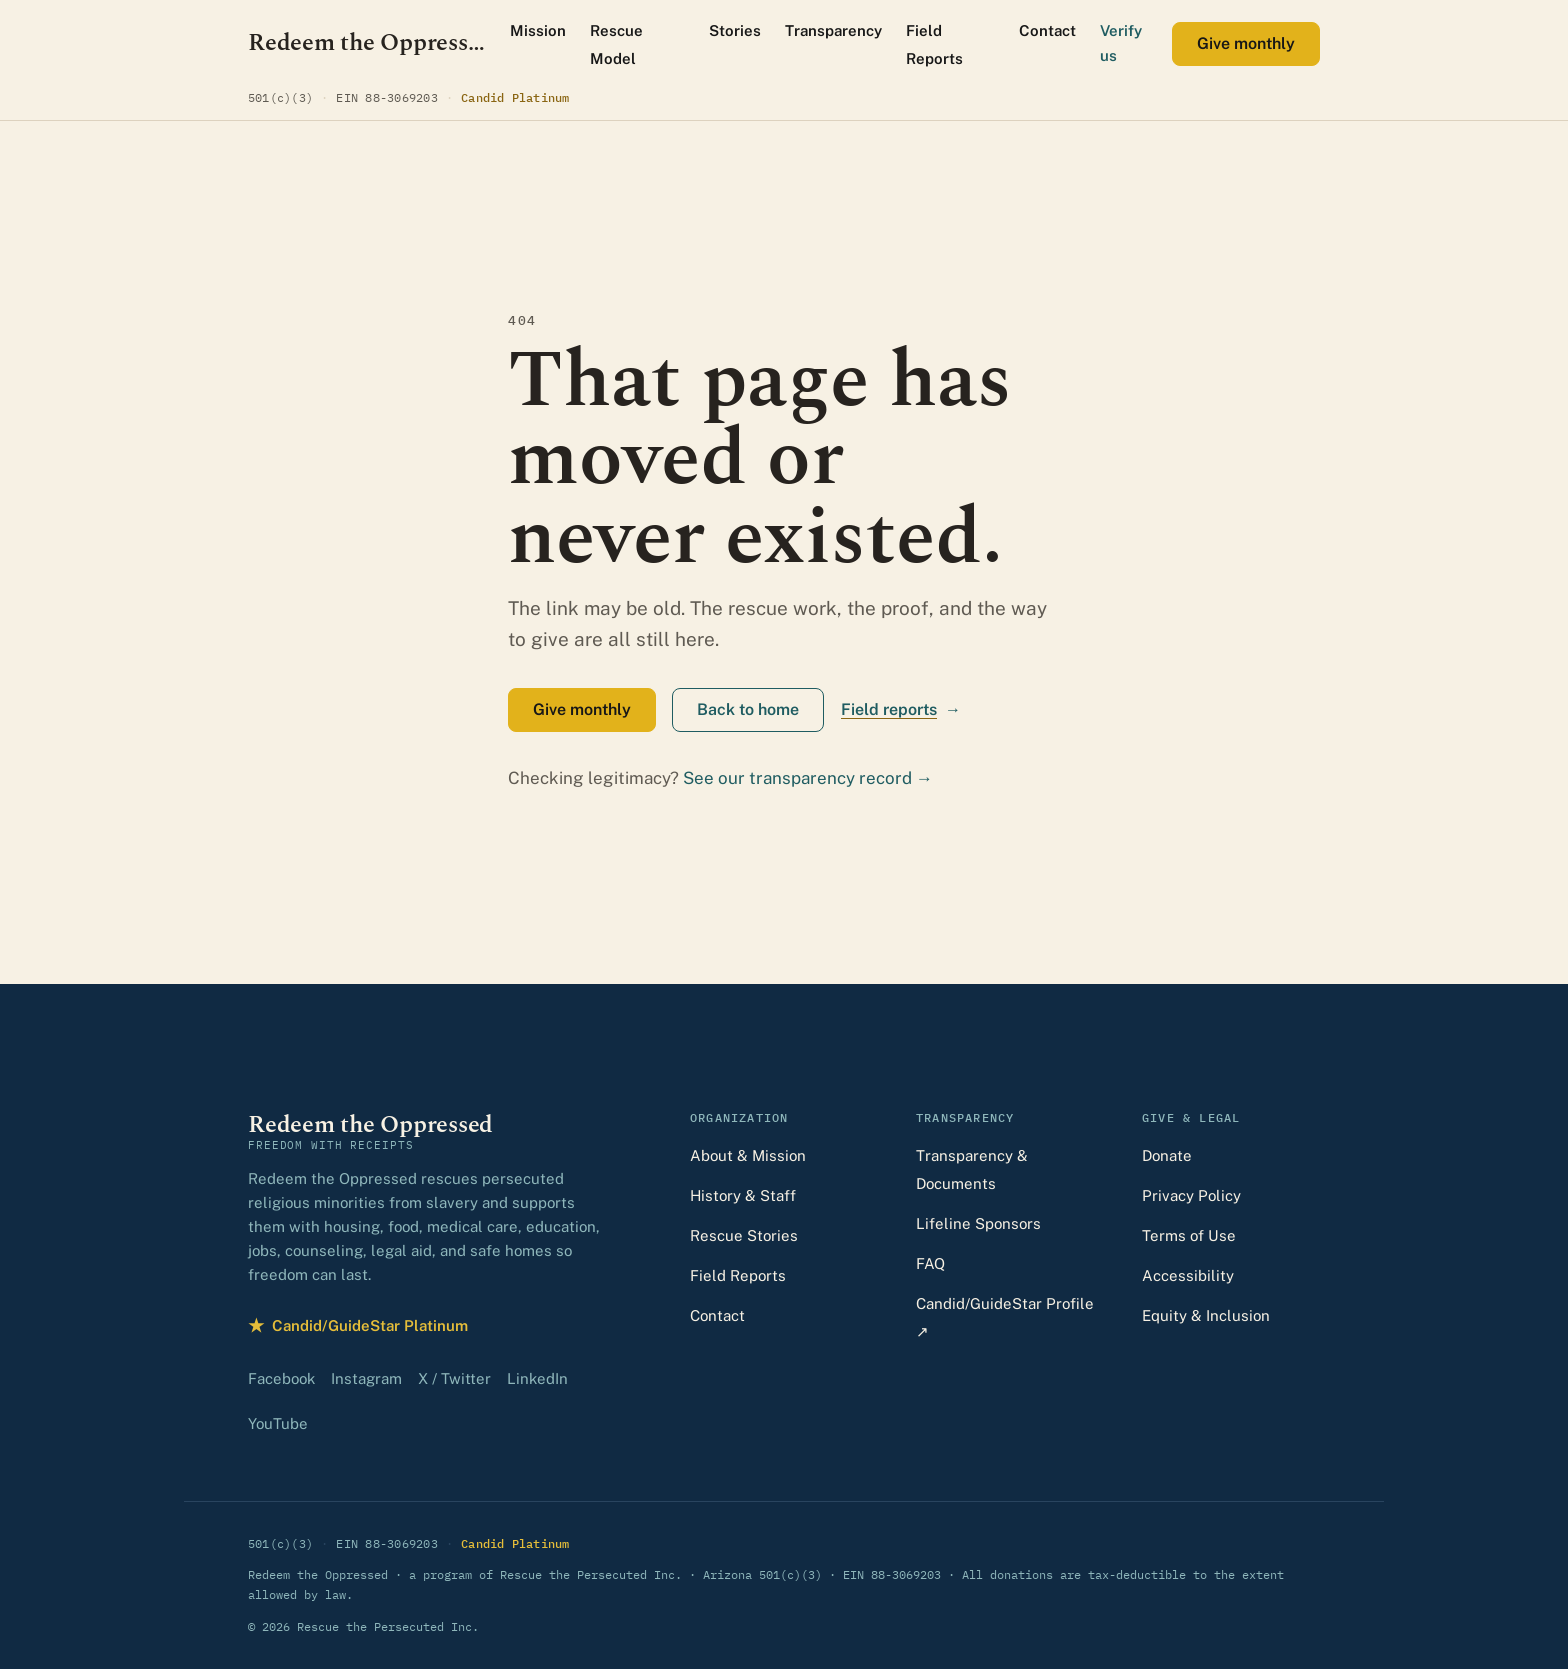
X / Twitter (454, 1378)
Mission (538, 30)
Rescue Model (616, 44)
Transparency (833, 30)
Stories (735, 30)
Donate (1167, 1155)
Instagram (366, 1378)
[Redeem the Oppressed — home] (367, 43)
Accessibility (1188, 1275)
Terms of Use (1189, 1235)
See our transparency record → (808, 778)
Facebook (281, 1378)
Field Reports (934, 44)
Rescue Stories (744, 1235)
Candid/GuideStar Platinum (358, 1325)
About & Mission (748, 1155)
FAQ (930, 1263)
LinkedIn (537, 1378)
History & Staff (743, 1195)
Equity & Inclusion (1206, 1315)
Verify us (1121, 43)
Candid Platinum (515, 96)
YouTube (278, 1423)
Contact (1047, 30)
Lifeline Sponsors (978, 1223)
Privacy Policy (1191, 1195)
